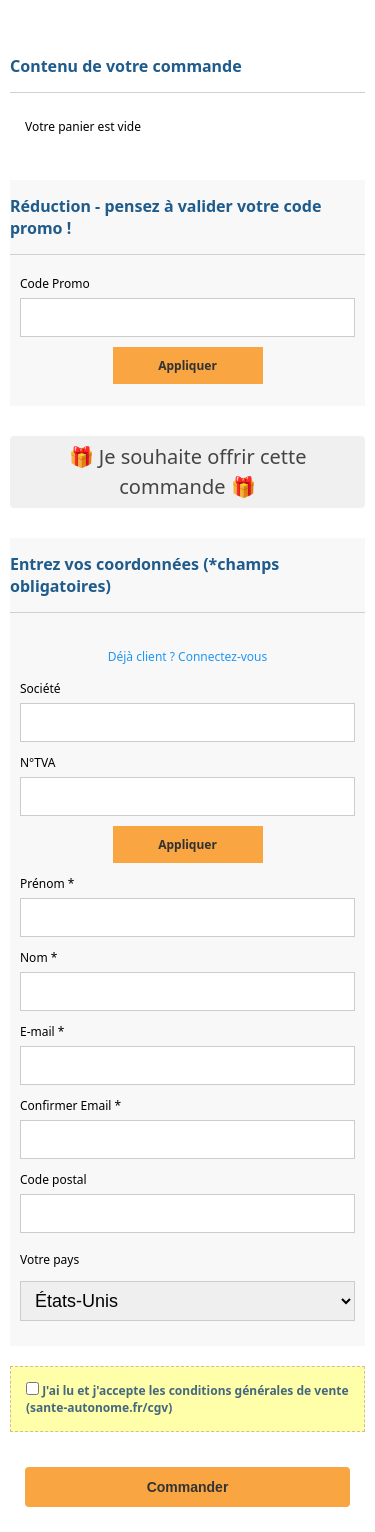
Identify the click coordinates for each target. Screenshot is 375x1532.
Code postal (53, 1179)
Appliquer (187, 365)
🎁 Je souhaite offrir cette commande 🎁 (188, 471)
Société (40, 688)
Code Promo (55, 283)
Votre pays (49, 1259)
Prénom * (47, 883)
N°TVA (37, 762)
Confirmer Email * (70, 1105)
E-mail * (42, 1031)
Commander (188, 1487)
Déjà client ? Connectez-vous (188, 656)
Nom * (38, 957)
